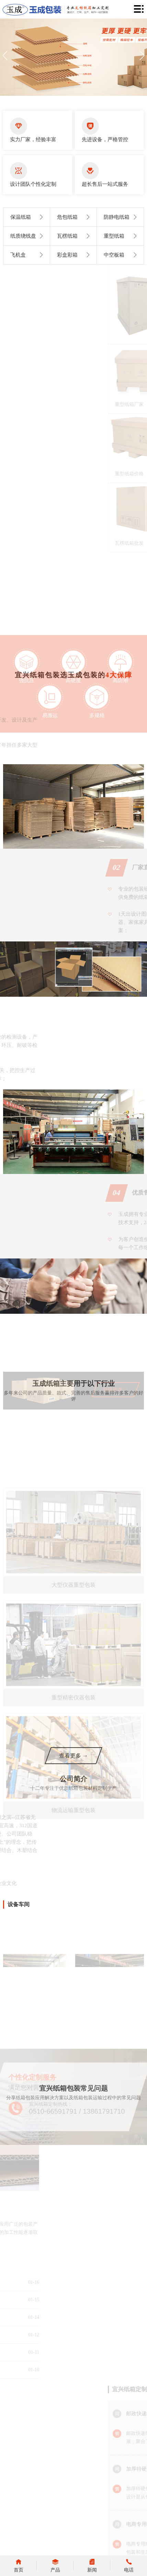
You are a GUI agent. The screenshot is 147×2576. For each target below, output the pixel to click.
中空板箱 (122, 255)
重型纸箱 (122, 236)
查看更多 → (73, 1756)
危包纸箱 (75, 217)
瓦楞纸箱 (75, 236)
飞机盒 (28, 255)
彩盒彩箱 (75, 255)
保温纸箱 (28, 217)
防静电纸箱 (122, 217)
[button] (142, 55)
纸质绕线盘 (28, 236)
